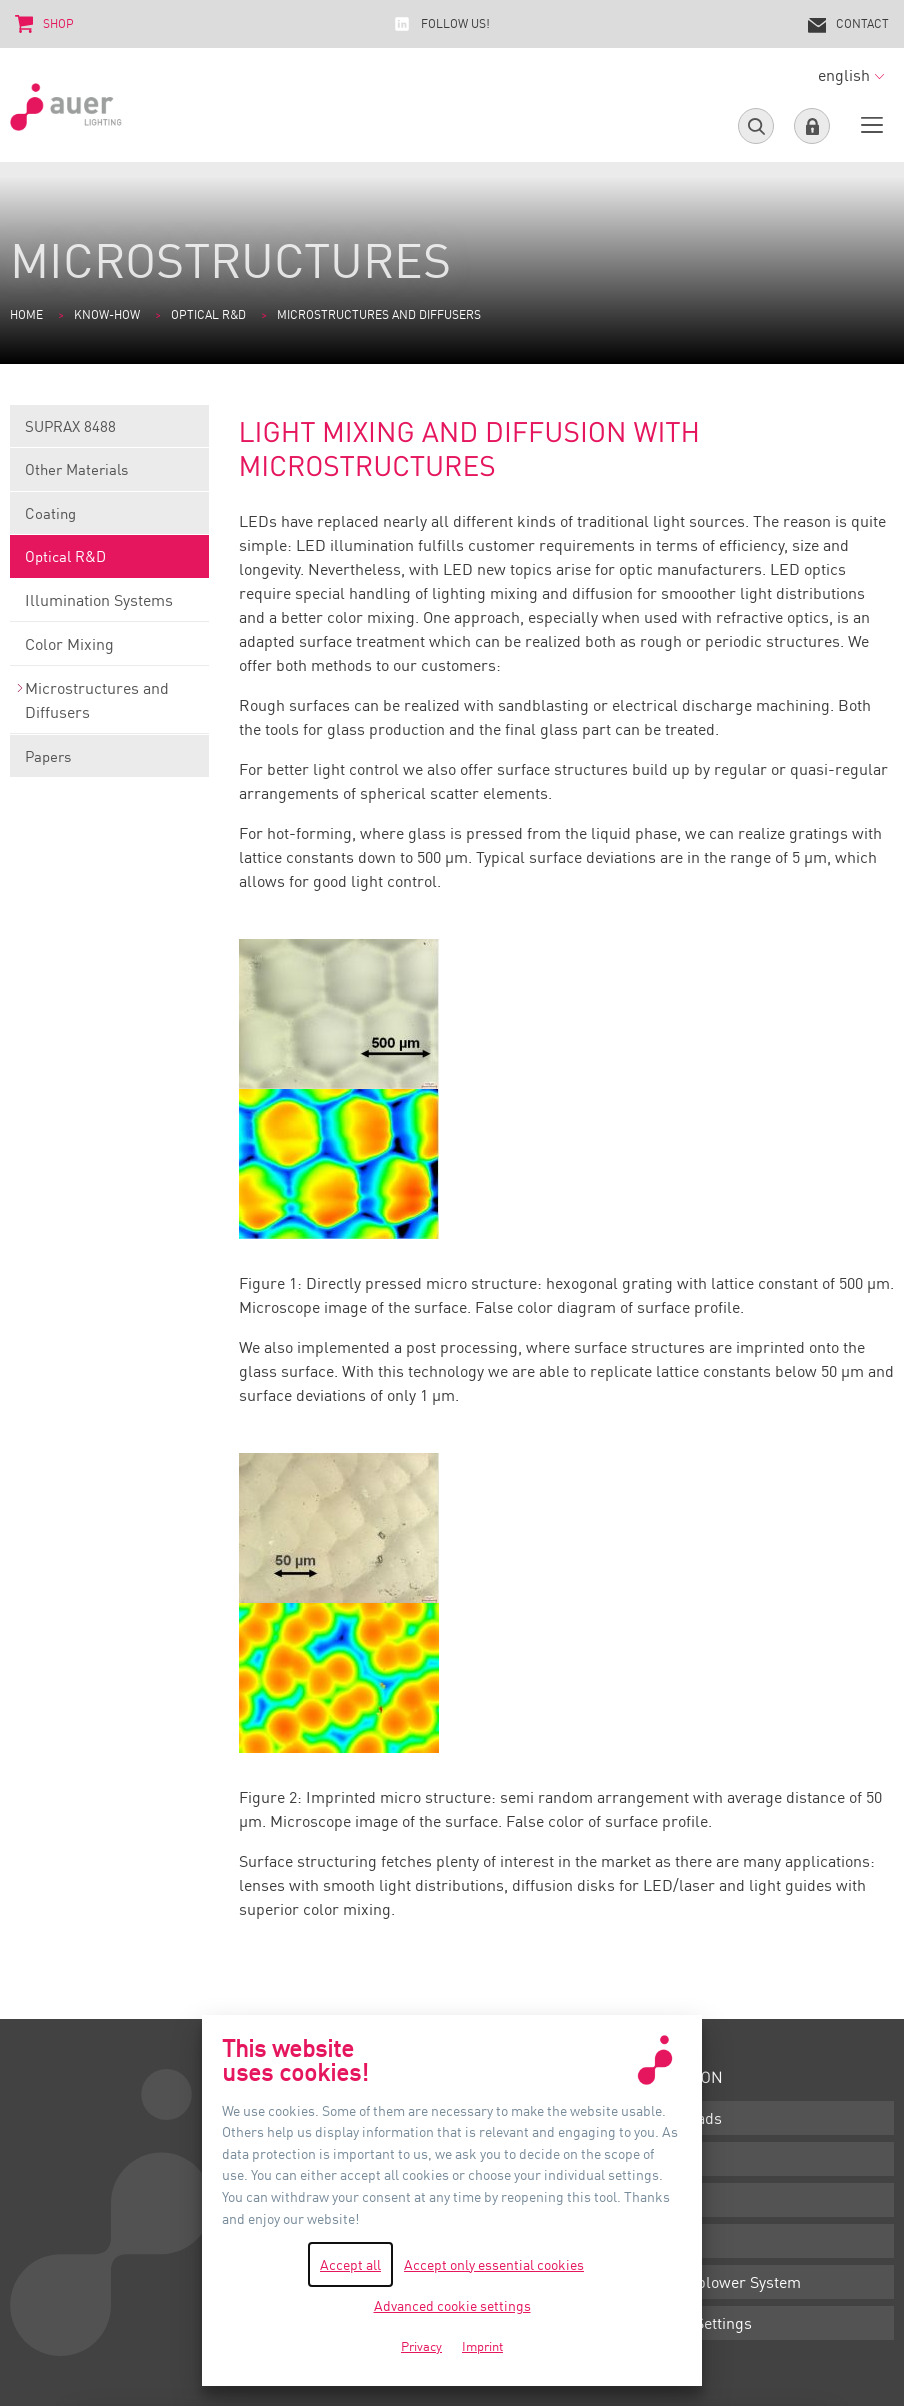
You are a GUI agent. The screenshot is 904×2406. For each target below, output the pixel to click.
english (851, 75)
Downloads (683, 2118)
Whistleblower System (722, 2282)
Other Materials (109, 475)
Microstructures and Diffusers (109, 706)
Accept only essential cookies (494, 2264)
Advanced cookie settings (452, 2305)
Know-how (107, 314)
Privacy (669, 2241)
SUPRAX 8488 (109, 432)
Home (26, 314)
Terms (666, 2159)
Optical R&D (208, 314)
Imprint (670, 2200)
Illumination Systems (109, 606)
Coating (109, 519)
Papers (109, 762)
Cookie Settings (698, 2323)
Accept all (350, 2264)
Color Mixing (109, 650)
